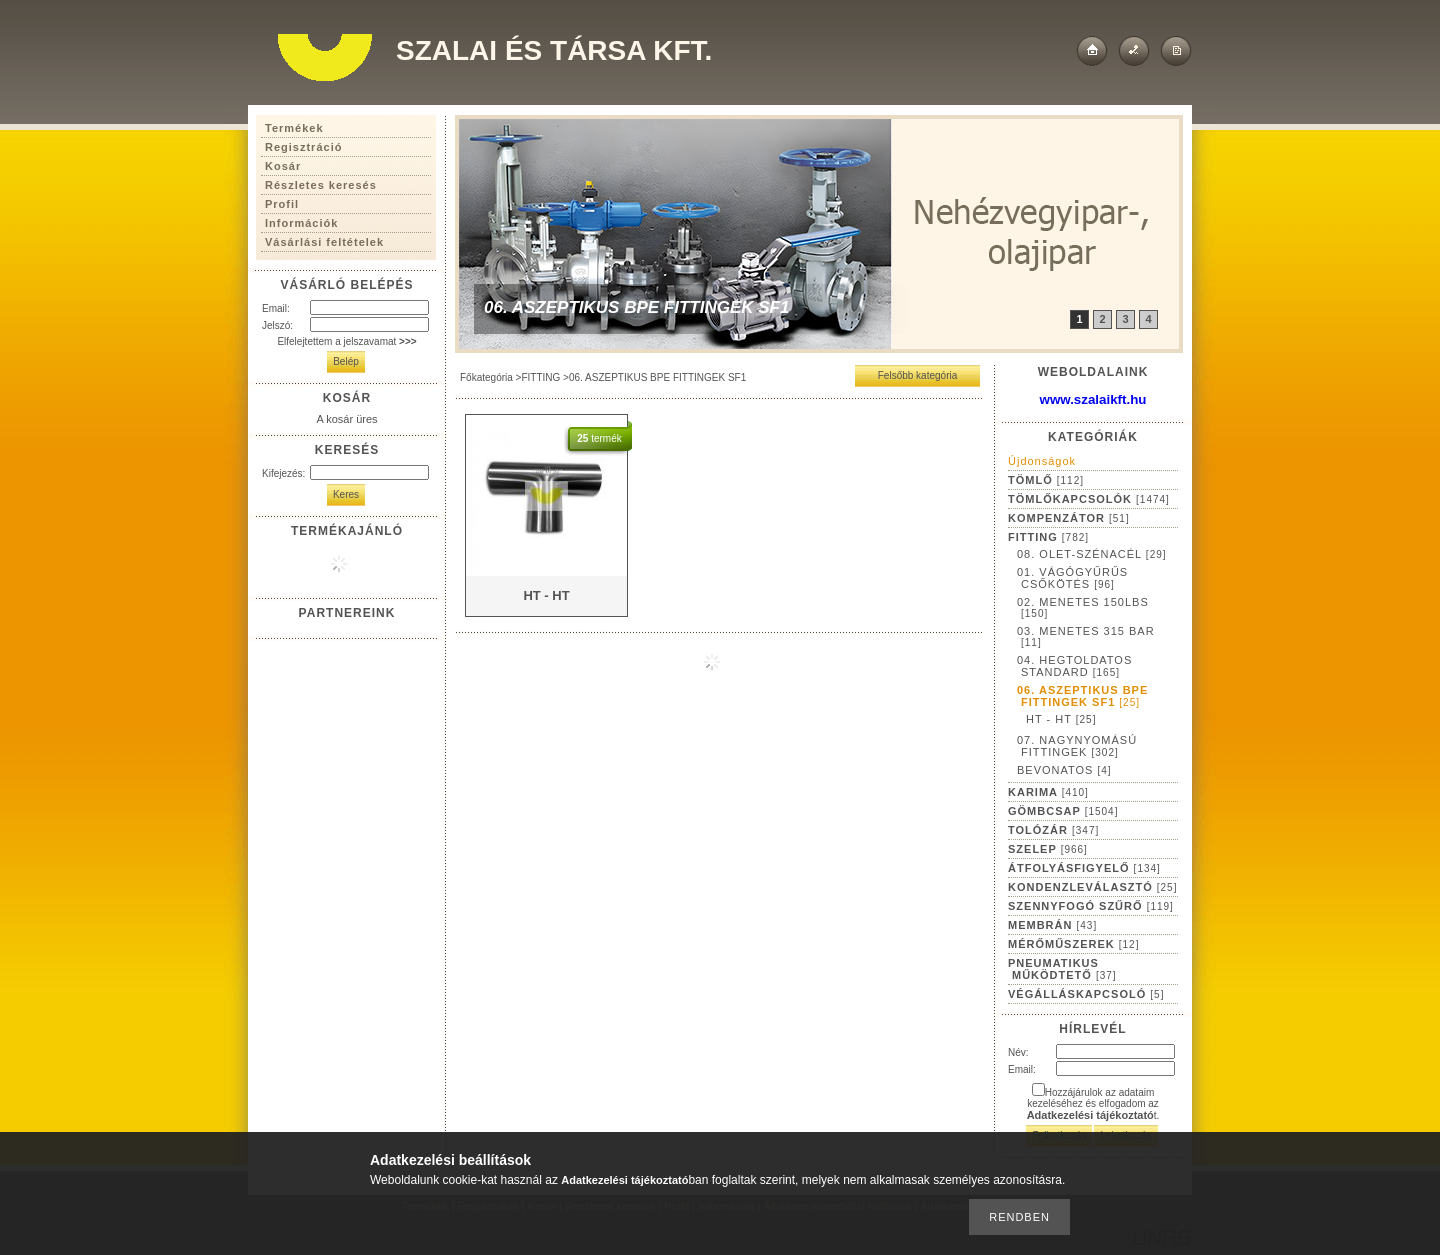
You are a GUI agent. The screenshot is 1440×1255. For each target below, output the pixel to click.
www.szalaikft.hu (1093, 399)
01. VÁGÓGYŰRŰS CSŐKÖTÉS (1072, 578)
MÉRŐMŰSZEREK (1073, 944)
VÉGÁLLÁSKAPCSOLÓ (1086, 994)
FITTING (540, 377)
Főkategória (486, 377)
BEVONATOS (1064, 770)
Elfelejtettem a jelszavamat (346, 341)
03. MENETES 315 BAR (1086, 636)
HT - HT (1061, 719)
